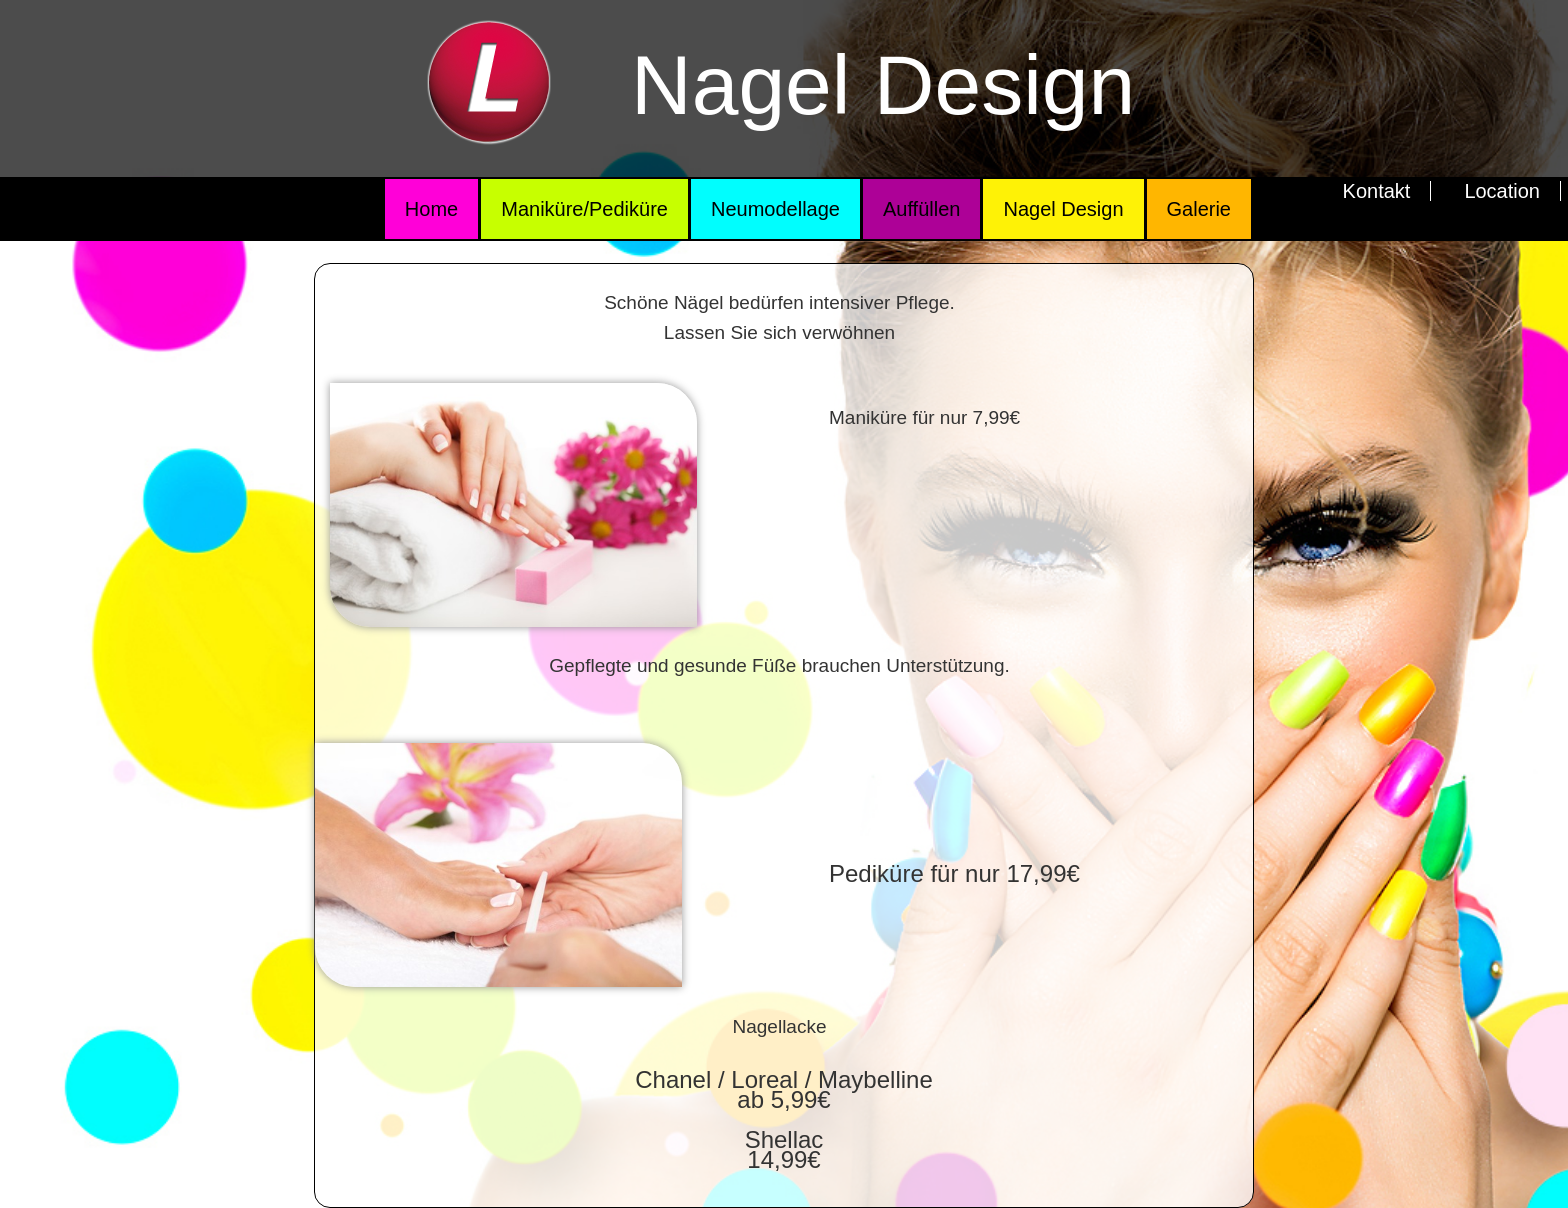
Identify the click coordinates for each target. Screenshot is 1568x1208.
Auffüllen (921, 209)
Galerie (1199, 209)
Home (431, 209)
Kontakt (1377, 191)
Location (1502, 191)
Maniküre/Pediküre (584, 209)
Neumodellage (775, 209)
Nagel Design (1063, 209)
